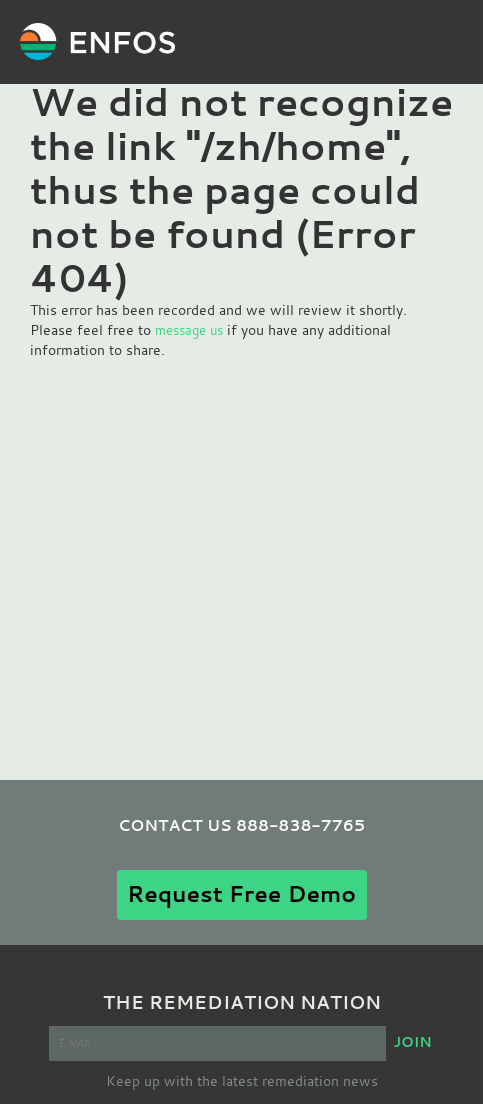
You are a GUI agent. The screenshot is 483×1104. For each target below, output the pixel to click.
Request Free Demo (241, 893)
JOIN (412, 1042)
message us (189, 330)
